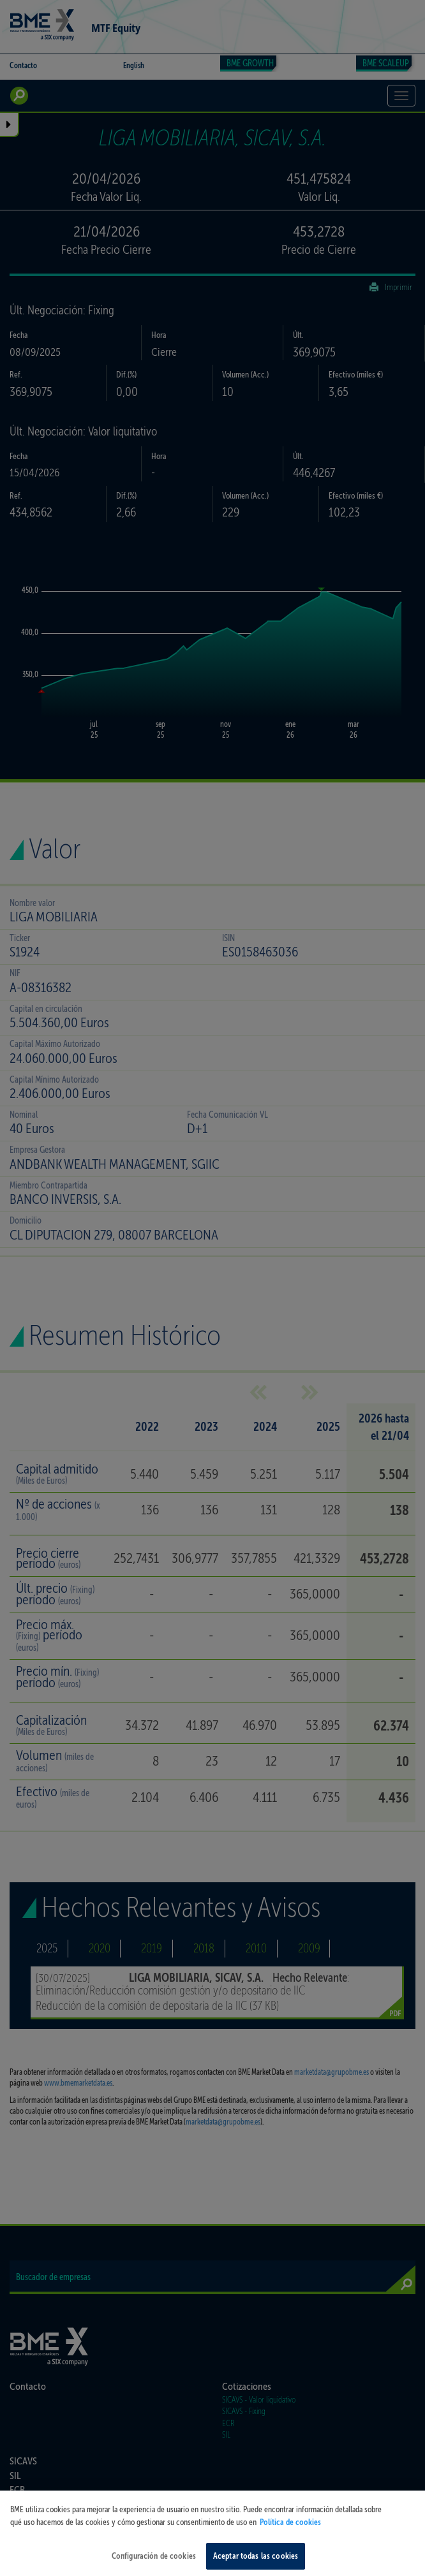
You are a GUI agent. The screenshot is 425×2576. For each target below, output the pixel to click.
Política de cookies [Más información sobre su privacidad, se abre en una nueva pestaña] (290, 2530)
